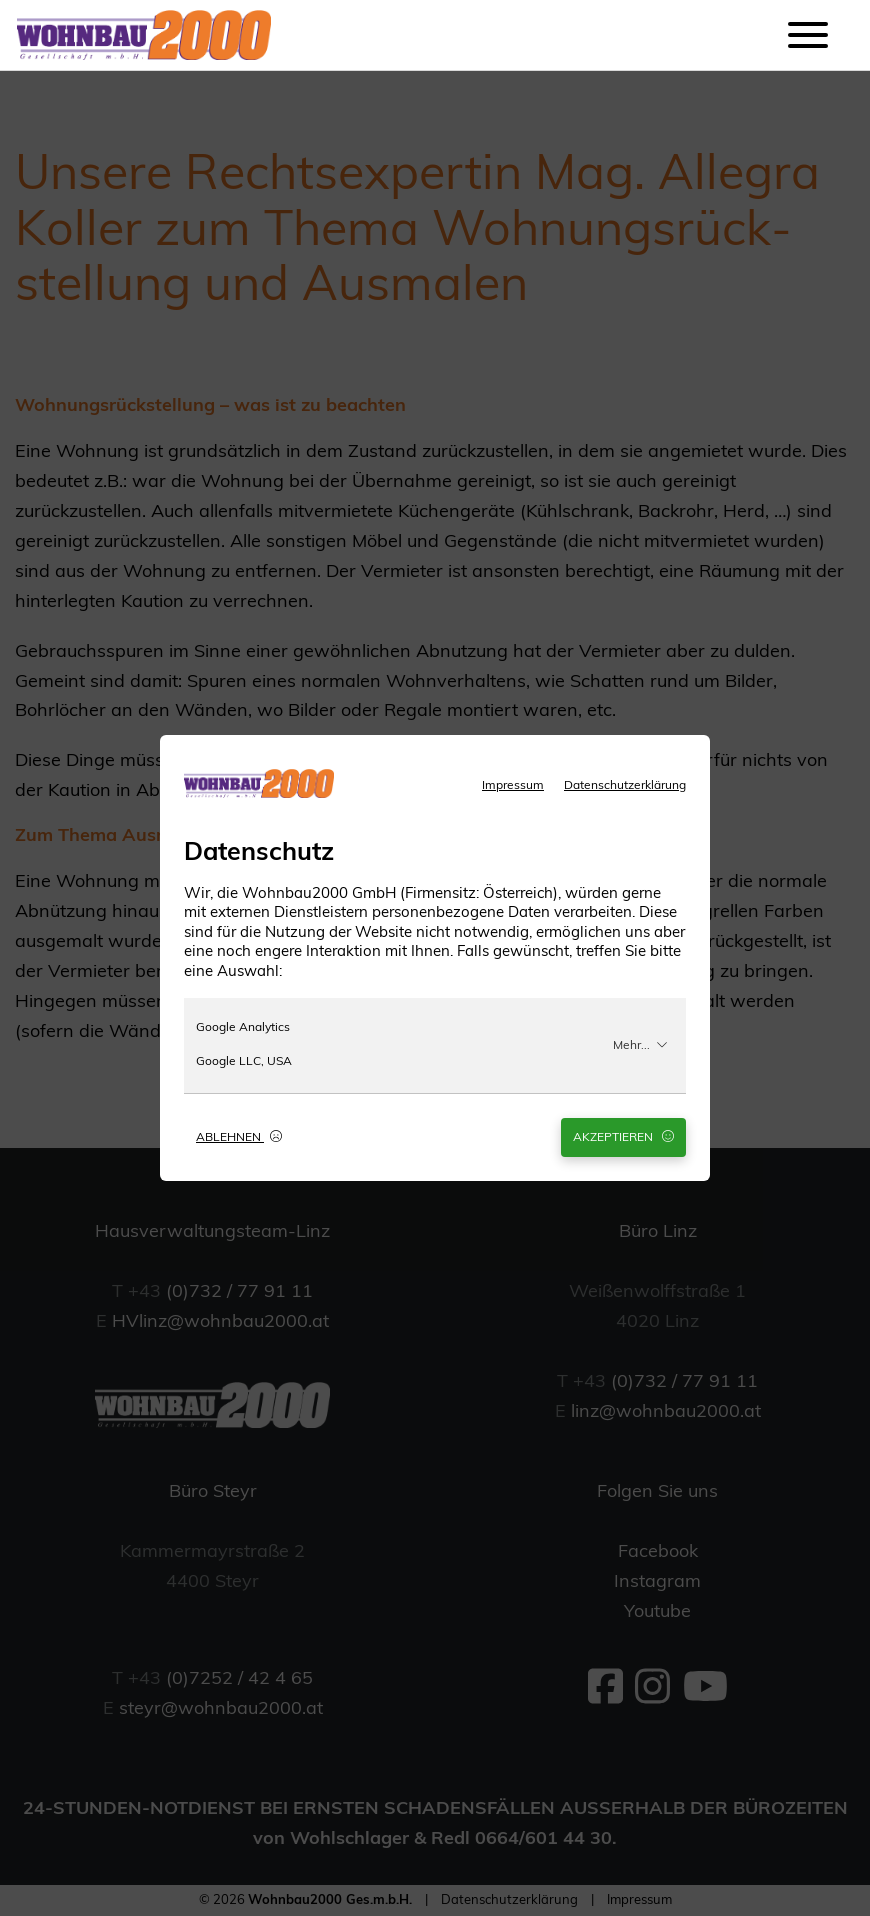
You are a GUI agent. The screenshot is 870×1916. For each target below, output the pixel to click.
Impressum (513, 786)
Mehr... (640, 1045)
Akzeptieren (623, 1137)
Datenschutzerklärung (625, 786)
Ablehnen (239, 1137)
